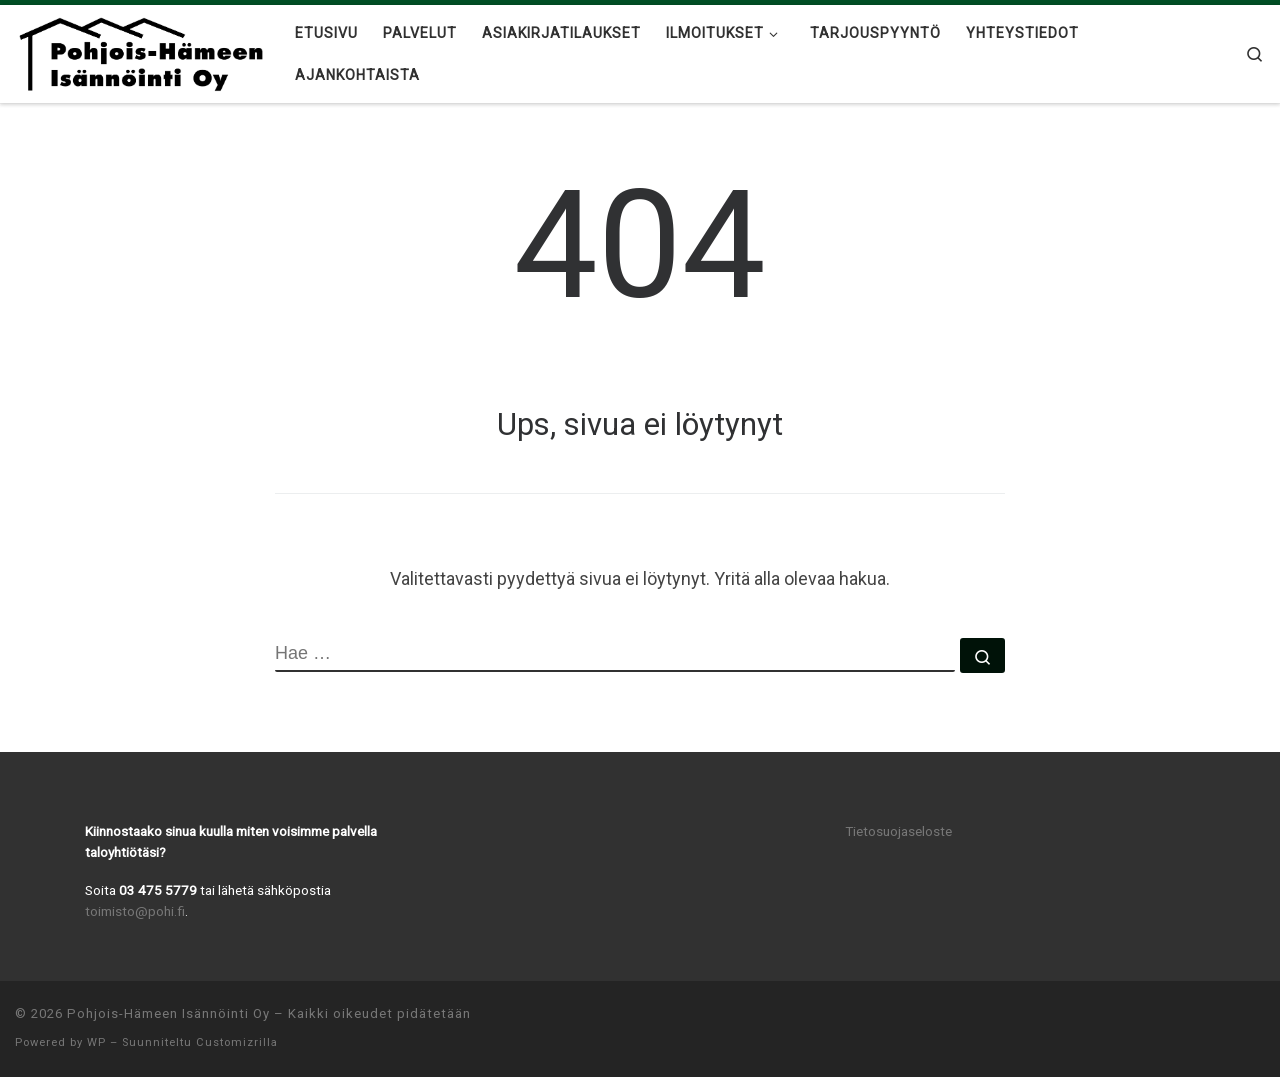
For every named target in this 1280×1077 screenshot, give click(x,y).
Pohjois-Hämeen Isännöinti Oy (168, 1013)
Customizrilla (237, 1042)
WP (96, 1042)
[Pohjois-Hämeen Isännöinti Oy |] (140, 51)
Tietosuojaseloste (898, 831)
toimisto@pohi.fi (135, 911)
